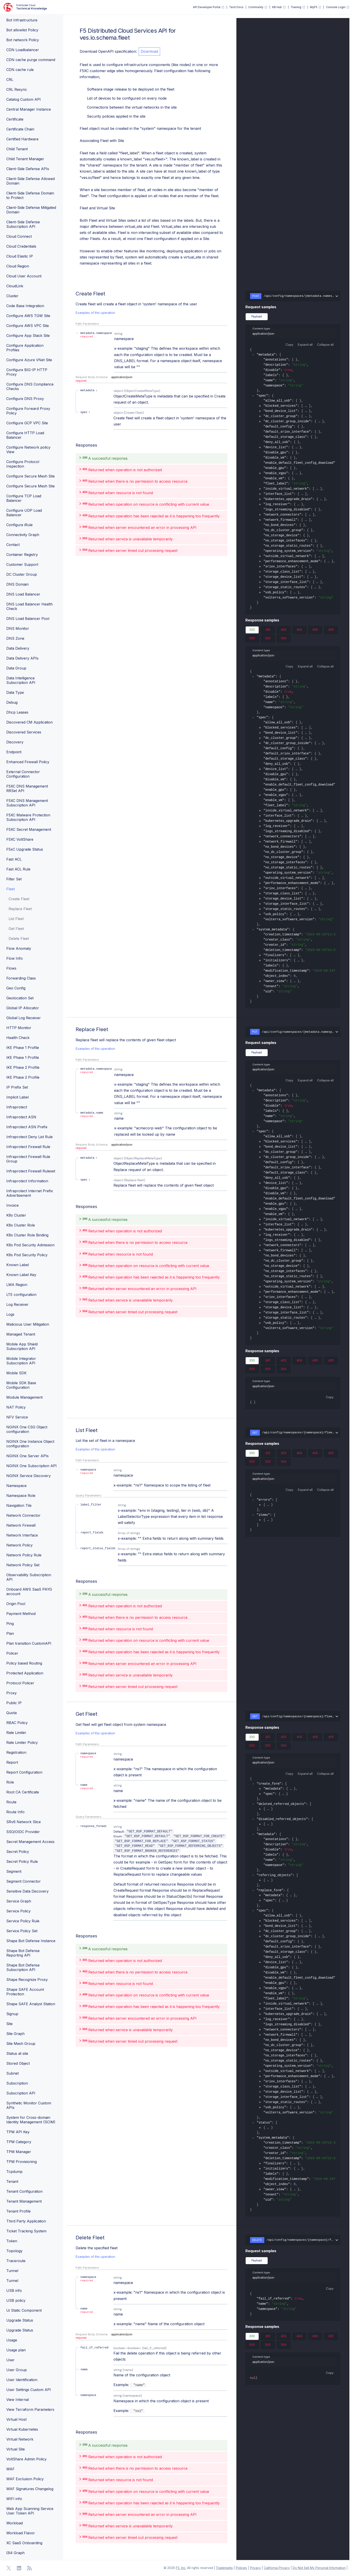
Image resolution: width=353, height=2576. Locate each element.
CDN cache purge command (30, 59)
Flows (11, 968)
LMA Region (16, 1284)
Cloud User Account (23, 276)
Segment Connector (23, 1881)
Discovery (14, 742)
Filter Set (14, 879)
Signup (12, 2014)
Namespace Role (20, 1495)
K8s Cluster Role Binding (27, 1235)
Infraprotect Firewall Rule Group (28, 1158)
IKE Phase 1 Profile (22, 1047)
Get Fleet (16, 928)
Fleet (10, 889)
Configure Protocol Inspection (22, 463)
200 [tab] (252, 631)
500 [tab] (252, 639)
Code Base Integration (25, 306)
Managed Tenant (20, 1334)
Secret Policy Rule (22, 1861)
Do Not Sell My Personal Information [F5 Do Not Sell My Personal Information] (319, 2568)
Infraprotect (16, 1107)
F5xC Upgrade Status (24, 849)
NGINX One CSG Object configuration (26, 1429)
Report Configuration (24, 1772)
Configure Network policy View (28, 449)
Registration (16, 1752)
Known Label (17, 1265)
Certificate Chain (20, 129)
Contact (13, 544)
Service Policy (18, 1911)
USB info (14, 2290)
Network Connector (23, 1515)
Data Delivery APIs (22, 658)
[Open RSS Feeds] (29, 2568)
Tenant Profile (18, 2211)
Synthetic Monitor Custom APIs (28, 2105)
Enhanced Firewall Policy (27, 762)
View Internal (17, 2399)
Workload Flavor (20, 2533)
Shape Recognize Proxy (27, 1979)
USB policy (15, 2300)
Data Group (16, 668)
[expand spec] (85, 412)
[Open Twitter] (8, 2568)
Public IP (14, 1703)
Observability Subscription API (28, 1577)
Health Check (17, 1037)
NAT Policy (16, 1407)
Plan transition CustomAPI (28, 1643)
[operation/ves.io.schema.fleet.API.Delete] (73, 2241)
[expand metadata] (89, 390)
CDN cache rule (20, 69)
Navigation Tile (19, 1505)
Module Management (24, 1397)
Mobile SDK (16, 1373)
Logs (10, 1314)
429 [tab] (330, 631)
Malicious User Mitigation (27, 1324)
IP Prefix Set (17, 1087)
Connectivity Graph (22, 534)
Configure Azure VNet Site (29, 360)
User (10, 2360)
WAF (10, 2469)
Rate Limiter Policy (22, 1742)
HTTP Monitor (18, 1027)
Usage (11, 2340)
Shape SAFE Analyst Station (30, 2004)
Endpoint (13, 752)
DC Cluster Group (21, 574)
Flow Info (14, 958)
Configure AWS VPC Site (27, 325)
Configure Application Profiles (24, 347)
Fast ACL (14, 859)
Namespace (16, 1485)
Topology (14, 2251)
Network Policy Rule (23, 1555)
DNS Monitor (17, 628)
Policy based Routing (24, 1663)
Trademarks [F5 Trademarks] (224, 2568)
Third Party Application (26, 2221)
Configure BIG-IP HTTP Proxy (26, 372)
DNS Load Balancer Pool (27, 618)
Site (9, 2023)
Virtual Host (16, 2419)
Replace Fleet (20, 909)
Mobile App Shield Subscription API (22, 1346)
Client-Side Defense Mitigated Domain (31, 209)
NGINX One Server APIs (27, 1456)
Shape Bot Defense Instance (30, 1941)
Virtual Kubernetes (22, 2429)
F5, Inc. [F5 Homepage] (181, 2568)
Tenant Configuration (24, 2191)
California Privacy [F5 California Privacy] (277, 2568)
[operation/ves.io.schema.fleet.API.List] (73, 1433)
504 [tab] (283, 639)
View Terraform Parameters (30, 2409)
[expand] (260, 406)
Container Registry (22, 554)
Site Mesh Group (20, 2043)
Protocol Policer (20, 1683)
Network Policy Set (22, 1565)
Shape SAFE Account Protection (25, 1991)
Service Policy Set (21, 1931)
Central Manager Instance (28, 109)
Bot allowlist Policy (22, 30)
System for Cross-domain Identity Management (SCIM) (30, 2119)
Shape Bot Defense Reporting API (23, 1952)
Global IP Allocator (22, 1008)
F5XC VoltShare (19, 839)
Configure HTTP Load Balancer (25, 435)
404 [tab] (299, 631)
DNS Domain (17, 584)
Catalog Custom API (23, 99)
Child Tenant (17, 149)
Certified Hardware (22, 139)
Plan (10, 1633)
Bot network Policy (22, 40)
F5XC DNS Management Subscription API (27, 802)
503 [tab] (268, 639)
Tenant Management (24, 2201)
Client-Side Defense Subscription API (23, 224)
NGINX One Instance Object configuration (30, 1443)
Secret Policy (17, 1851)
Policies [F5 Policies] (241, 2568)
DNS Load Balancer (23, 594)
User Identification (21, 2379)
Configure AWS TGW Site (28, 315)
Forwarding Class (21, 978)
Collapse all (325, 345)
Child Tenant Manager (25, 159)
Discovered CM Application (29, 722)
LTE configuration (21, 1294)
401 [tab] (267, 631)
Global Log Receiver (23, 1018)
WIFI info (14, 2498)
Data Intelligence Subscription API (20, 680)
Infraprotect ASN (21, 1117)
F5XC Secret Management (28, 829)
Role (10, 1782)
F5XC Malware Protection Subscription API (28, 817)
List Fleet (16, 918)
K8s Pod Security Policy (27, 1255)
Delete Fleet (19, 938)
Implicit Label (17, 1097)
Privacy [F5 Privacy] (255, 2568)
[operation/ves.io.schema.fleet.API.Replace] (73, 1031)
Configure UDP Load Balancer (24, 512)
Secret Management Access (30, 1841)
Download (149, 51)
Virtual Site (15, 2449)
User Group (16, 2370)
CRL (9, 79)
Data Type (15, 692)
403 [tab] (283, 631)
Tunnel (12, 2270)
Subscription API (20, 2093)
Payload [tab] (256, 316)
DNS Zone (15, 638)
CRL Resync (16, 89)
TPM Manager (18, 2151)
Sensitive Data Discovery (27, 1891)
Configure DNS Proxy (25, 398)
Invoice (12, 1205)
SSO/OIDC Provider (23, 1831)
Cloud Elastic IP (19, 256)
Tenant (12, 2181)
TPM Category (18, 2142)
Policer (12, 1653)
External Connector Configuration (23, 774)
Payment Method (21, 1613)
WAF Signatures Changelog (29, 2489)
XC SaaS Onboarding (24, 2543)
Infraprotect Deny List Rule (29, 1137)
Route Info (15, 1812)
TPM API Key (17, 2132)
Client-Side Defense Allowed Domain (30, 180)
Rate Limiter (16, 1732)
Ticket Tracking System (26, 2231)
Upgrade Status (19, 2320)
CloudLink (14, 286)
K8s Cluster (16, 1215)
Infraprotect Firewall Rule (28, 1146)
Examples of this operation (95, 313)
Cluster (12, 296)
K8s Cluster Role (20, 1225)
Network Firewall (21, 1525)
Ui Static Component (24, 2310)
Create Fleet (19, 899)
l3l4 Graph (15, 2553)
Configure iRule (19, 525)
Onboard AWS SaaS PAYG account (29, 1591)
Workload (14, 2523)
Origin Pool (15, 1603)
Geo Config (15, 988)
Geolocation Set (20, 998)
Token (11, 2241)
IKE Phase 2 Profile (22, 1067)
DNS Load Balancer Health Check (29, 606)
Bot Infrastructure (21, 20)
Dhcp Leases (17, 712)
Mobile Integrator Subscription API (21, 1360)
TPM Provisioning (21, 2161)
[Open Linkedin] (19, 2568)
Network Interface (22, 1535)
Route (11, 1802)
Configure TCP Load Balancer (23, 498)
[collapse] (253, 355)
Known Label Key (21, 1274)
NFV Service (17, 1417)
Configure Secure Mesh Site (30, 476)
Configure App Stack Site (28, 335)
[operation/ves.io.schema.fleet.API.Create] (73, 293)
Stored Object (18, 2063)
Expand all (305, 345)
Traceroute (15, 2261)
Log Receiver (17, 1304)
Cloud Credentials (21, 246)
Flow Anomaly (18, 948)
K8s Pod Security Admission (30, 1245)
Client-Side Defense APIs (27, 169)
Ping (10, 1623)
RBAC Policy (17, 1722)
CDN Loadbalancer (22, 50)
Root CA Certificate (22, 1792)
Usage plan (16, 2350)
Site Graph (15, 2033)
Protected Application (24, 1673)
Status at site (17, 2053)
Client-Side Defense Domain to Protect (30, 195)
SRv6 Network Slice (23, 1822)
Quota (11, 1712)
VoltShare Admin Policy (26, 2459)
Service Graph (18, 1901)
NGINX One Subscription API (31, 1466)
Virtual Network (19, 2439)
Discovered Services (23, 732)
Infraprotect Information (27, 1181)
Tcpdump (14, 2171)
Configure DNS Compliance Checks (30, 386)
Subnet (12, 2073)
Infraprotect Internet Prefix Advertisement (29, 1193)
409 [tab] (315, 631)
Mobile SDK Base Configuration (21, 1385)
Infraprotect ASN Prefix (27, 1127)
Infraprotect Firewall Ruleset (30, 1171)
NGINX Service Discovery (28, 1475)
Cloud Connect (19, 236)
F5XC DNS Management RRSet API (27, 788)
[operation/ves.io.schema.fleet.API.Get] (73, 1717)
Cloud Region (17, 266)
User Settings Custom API (28, 2389)
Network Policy (19, 1545)
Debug (12, 702)
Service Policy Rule (22, 1921)
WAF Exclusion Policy (25, 2479)
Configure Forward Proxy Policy (28, 410)
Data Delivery (17, 648)
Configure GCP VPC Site (27, 423)
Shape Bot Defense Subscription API (23, 1967)
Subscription (17, 2083)
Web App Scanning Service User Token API (29, 2510)
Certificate (14, 119)
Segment (13, 1871)
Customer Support (22, 564)
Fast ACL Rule (18, 869)
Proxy (11, 1693)
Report (12, 1762)
